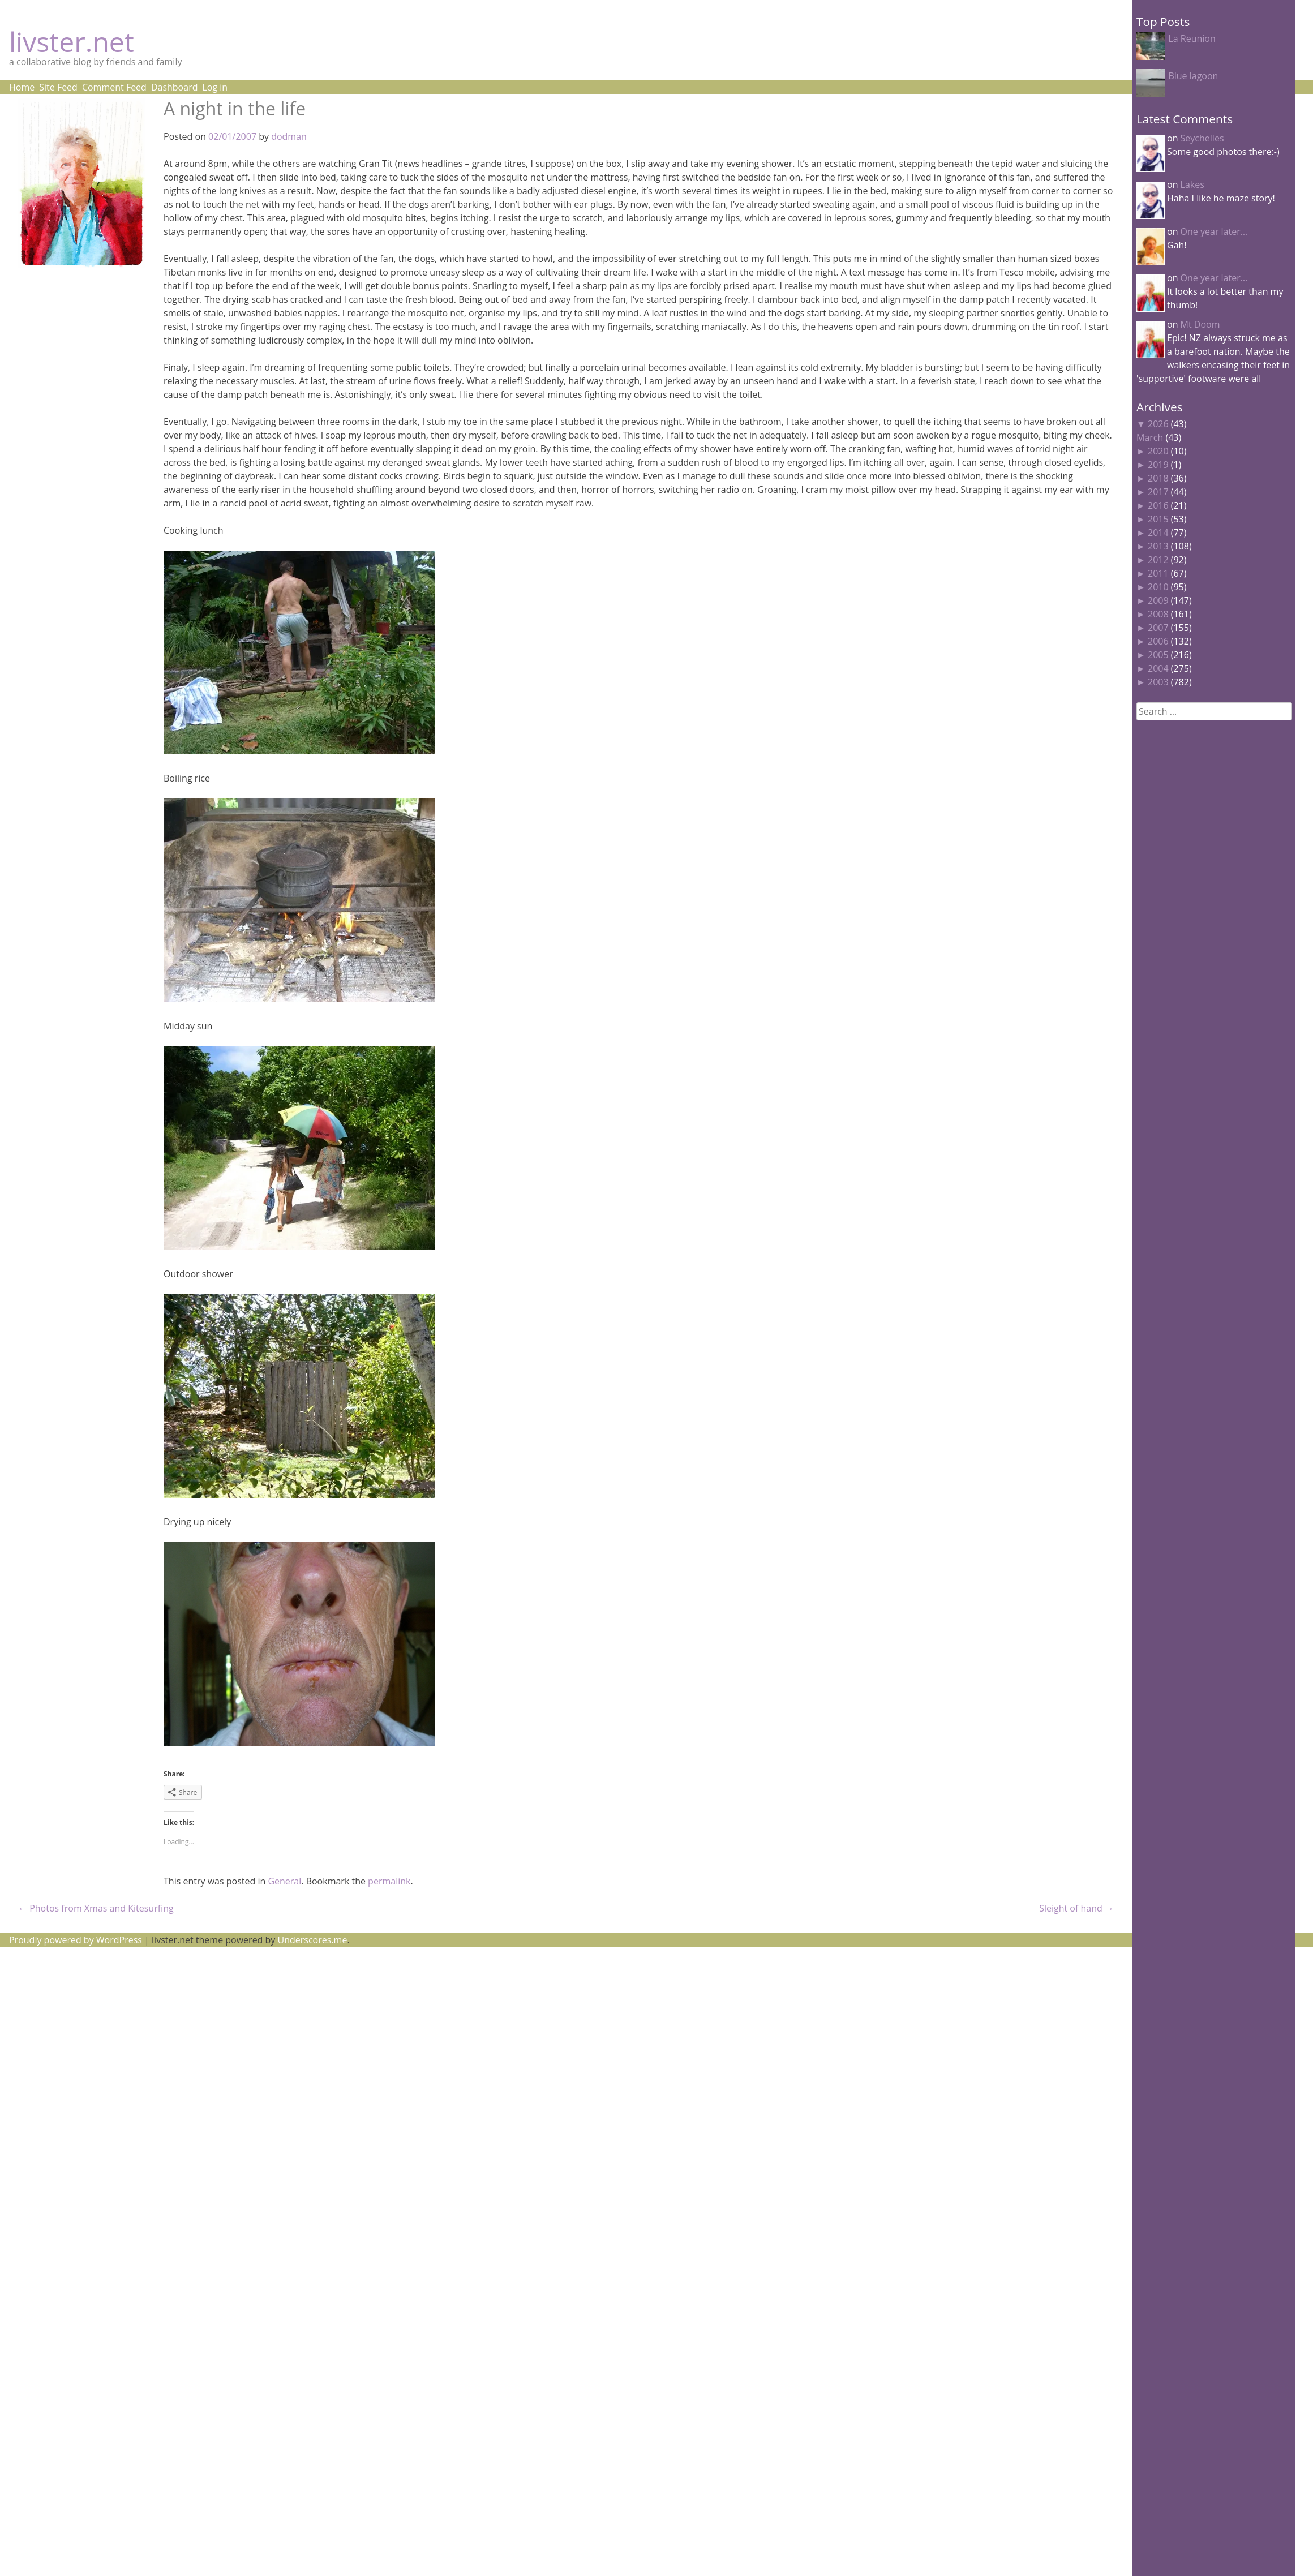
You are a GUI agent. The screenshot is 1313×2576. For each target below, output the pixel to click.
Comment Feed (114, 87)
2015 (1158, 519)
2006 (1158, 641)
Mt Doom (1200, 324)
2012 (1158, 559)
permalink (389, 1881)
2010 (1158, 587)
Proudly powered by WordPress (75, 1940)
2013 (1158, 546)
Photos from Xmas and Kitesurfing (96, 1908)
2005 (1158, 655)
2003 (1158, 682)
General (284, 1881)
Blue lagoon (1193, 76)
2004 (1158, 668)
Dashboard (174, 87)
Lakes (1192, 184)
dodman (289, 136)
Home (22, 87)
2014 (1158, 532)
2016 (1158, 505)
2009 (1158, 600)
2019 (1158, 464)
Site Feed (58, 87)
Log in (215, 87)
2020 (1158, 451)
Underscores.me (312, 1940)
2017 (1158, 492)
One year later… (1214, 231)
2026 (1158, 424)
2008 (1158, 614)
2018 (1158, 478)
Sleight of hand (1076, 1908)
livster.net (71, 41)
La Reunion (1191, 38)
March (1149, 437)
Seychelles (1202, 138)
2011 (1158, 573)
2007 (1158, 627)
